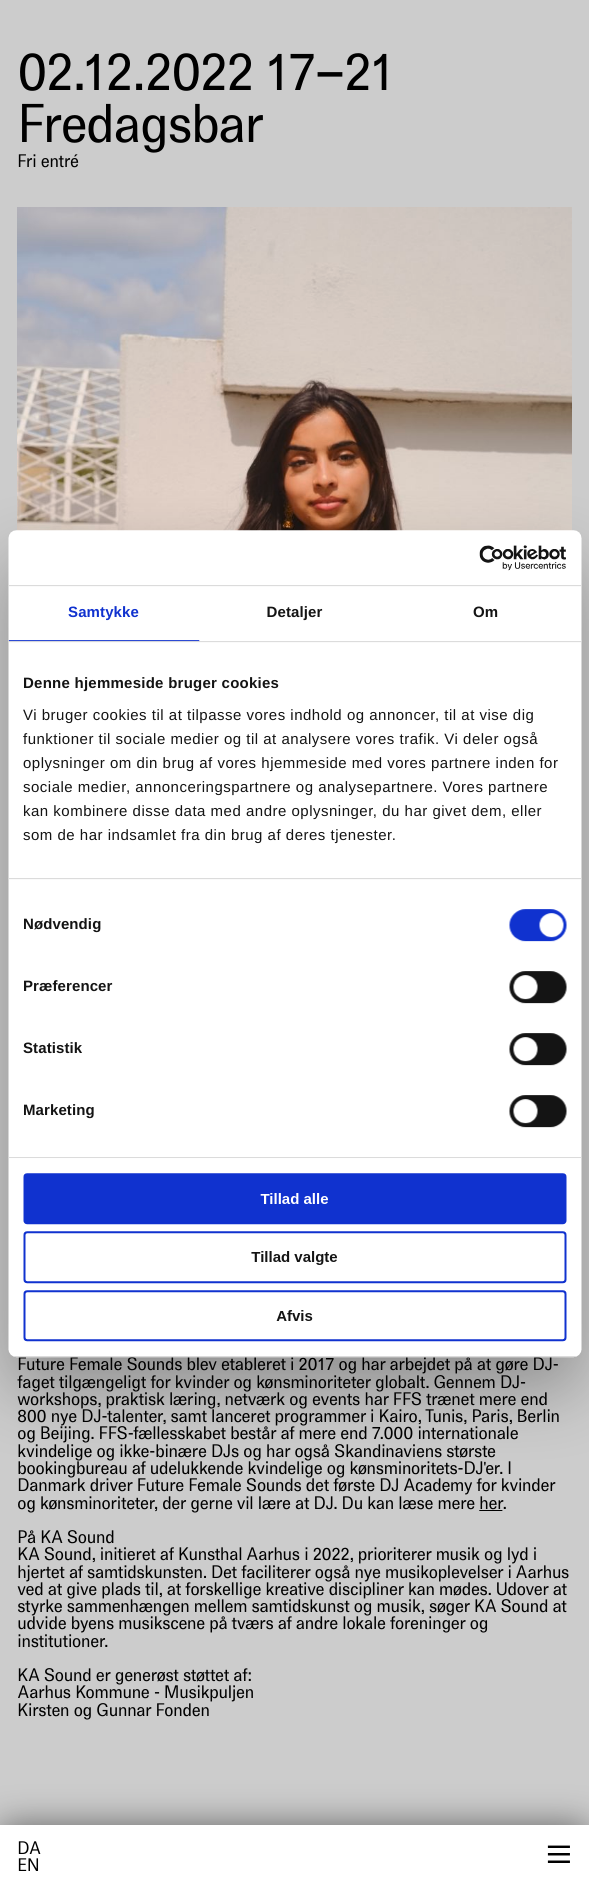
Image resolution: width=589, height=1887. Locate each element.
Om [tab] (485, 612)
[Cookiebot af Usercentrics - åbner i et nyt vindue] (478, 558)
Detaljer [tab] (295, 612)
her (490, 1505)
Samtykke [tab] (103, 612)
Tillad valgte (294, 1256)
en (28, 1867)
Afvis (294, 1315)
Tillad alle (294, 1198)
